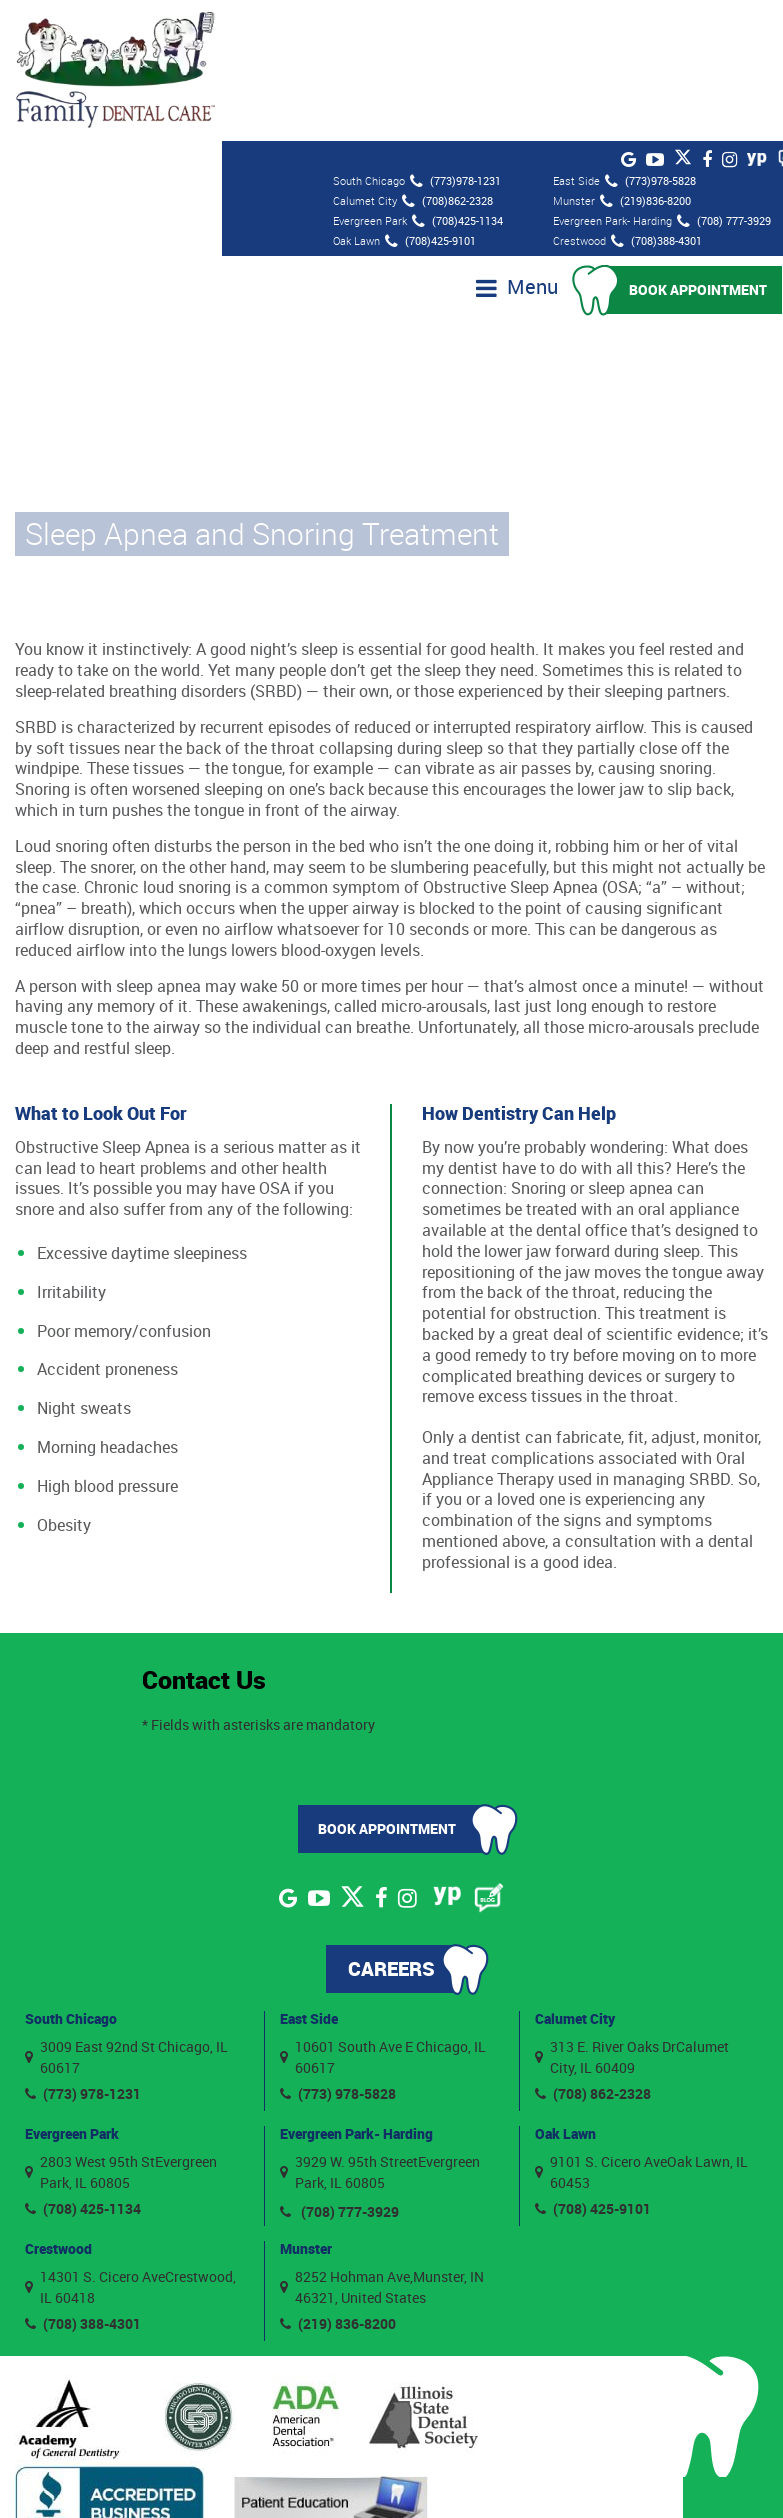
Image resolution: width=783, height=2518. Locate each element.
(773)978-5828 (650, 39)
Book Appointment (699, 147)
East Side (309, 1875)
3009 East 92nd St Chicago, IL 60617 (126, 1915)
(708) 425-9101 (593, 2066)
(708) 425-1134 (83, 2066)
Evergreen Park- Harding (356, 1990)
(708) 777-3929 (724, 79)
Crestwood (58, 2105)
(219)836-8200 (645, 59)
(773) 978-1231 (83, 1951)
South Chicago (71, 1875)
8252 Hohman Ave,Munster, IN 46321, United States (382, 2145)
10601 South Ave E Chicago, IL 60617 (383, 1915)
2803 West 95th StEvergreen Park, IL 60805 (121, 2030)
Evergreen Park (72, 1990)
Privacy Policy (596, 2476)
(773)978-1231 (455, 39)
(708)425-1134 (457, 79)
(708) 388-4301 (83, 2181)
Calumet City (575, 1875)
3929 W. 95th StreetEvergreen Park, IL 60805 (380, 2030)
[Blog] (489, 1755)
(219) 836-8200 (338, 2181)
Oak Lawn (565, 1990)
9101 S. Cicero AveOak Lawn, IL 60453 (641, 2030)
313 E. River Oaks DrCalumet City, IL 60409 (632, 1915)
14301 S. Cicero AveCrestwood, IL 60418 (130, 2145)
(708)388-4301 (656, 99)
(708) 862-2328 (593, 1951)
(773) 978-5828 (338, 1951)
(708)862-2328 (447, 59)
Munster (306, 2105)
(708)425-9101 (430, 99)
